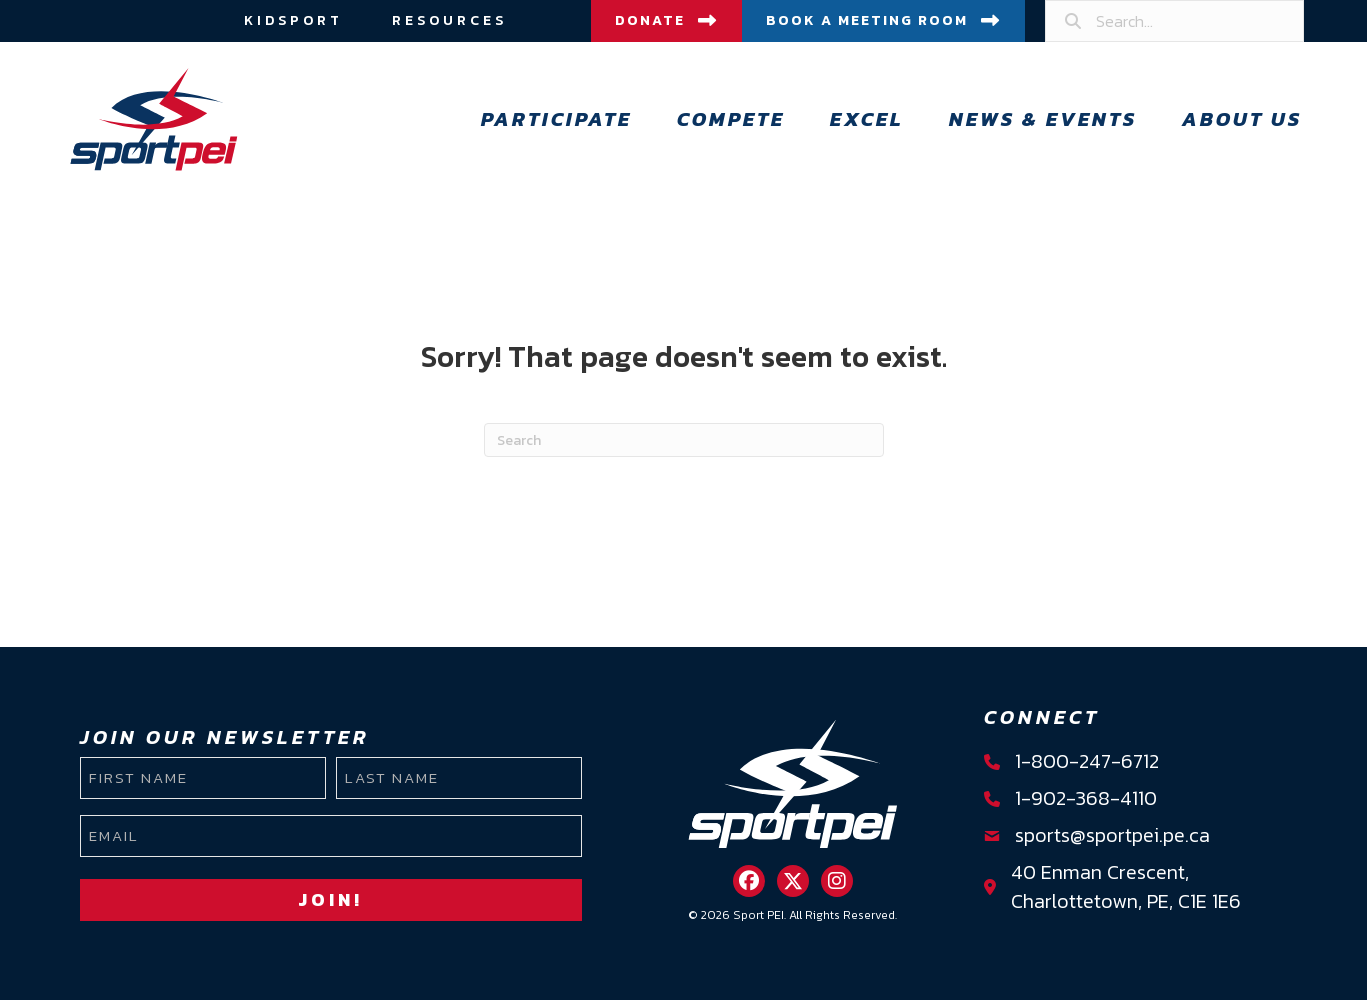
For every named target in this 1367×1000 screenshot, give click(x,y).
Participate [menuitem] (556, 119)
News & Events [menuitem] (1043, 119)
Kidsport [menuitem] (293, 20)
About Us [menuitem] (1242, 119)
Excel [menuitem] (867, 119)
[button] (749, 881)
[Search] (684, 440)
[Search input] (1174, 21)
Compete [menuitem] (731, 119)
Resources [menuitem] (449, 20)
